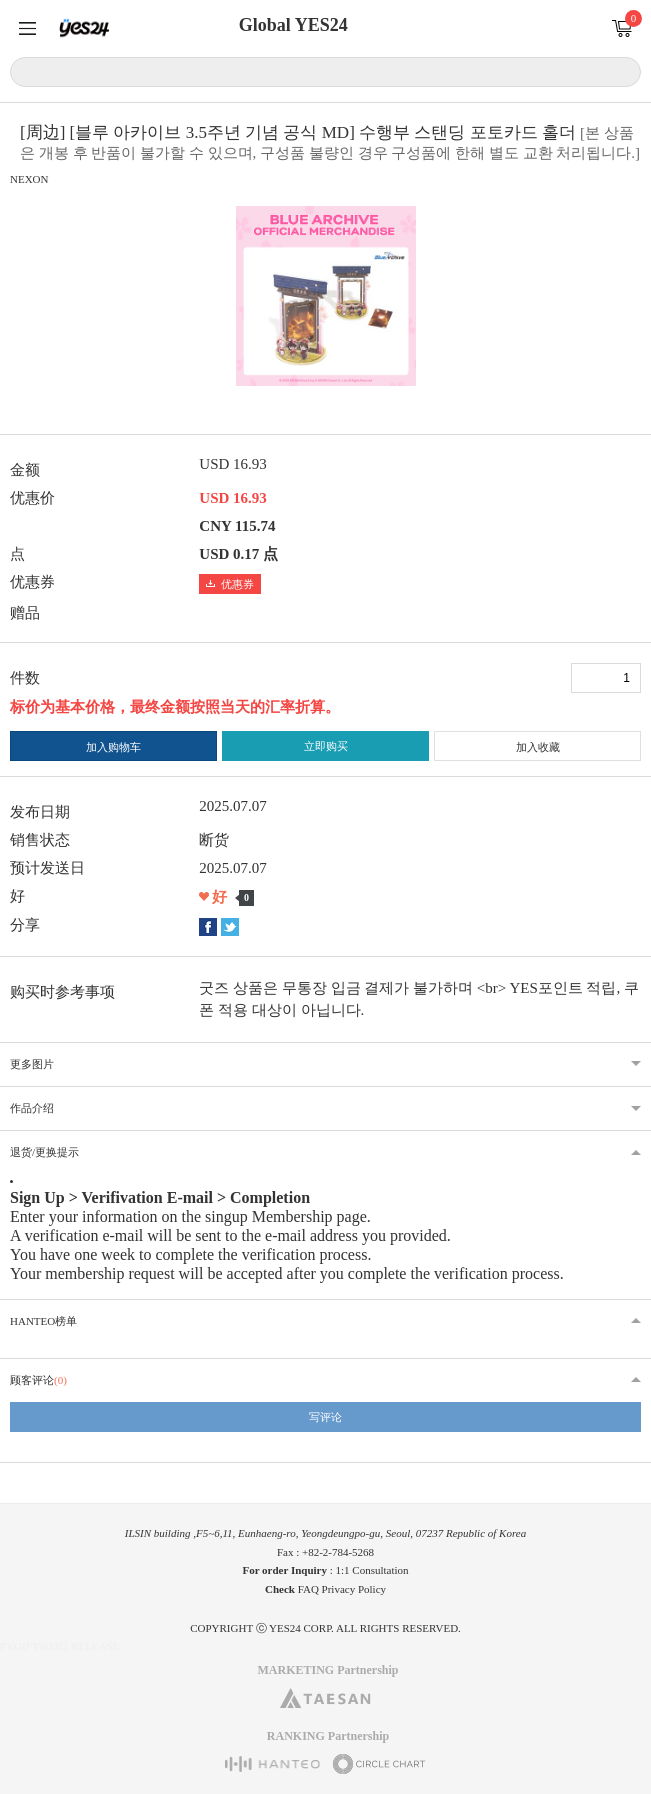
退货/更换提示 (44, 1152)
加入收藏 (538, 747)
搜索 (622, 71)
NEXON (29, 179)
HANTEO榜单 (43, 1321)
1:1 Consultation (372, 1570)
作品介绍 (32, 1108)
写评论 (325, 1417)
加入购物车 (113, 747)
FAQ (308, 1589)
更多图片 (32, 1064)
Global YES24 (293, 25)
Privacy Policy (354, 1589)
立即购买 (326, 746)
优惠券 (230, 584)
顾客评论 (38, 1380)
